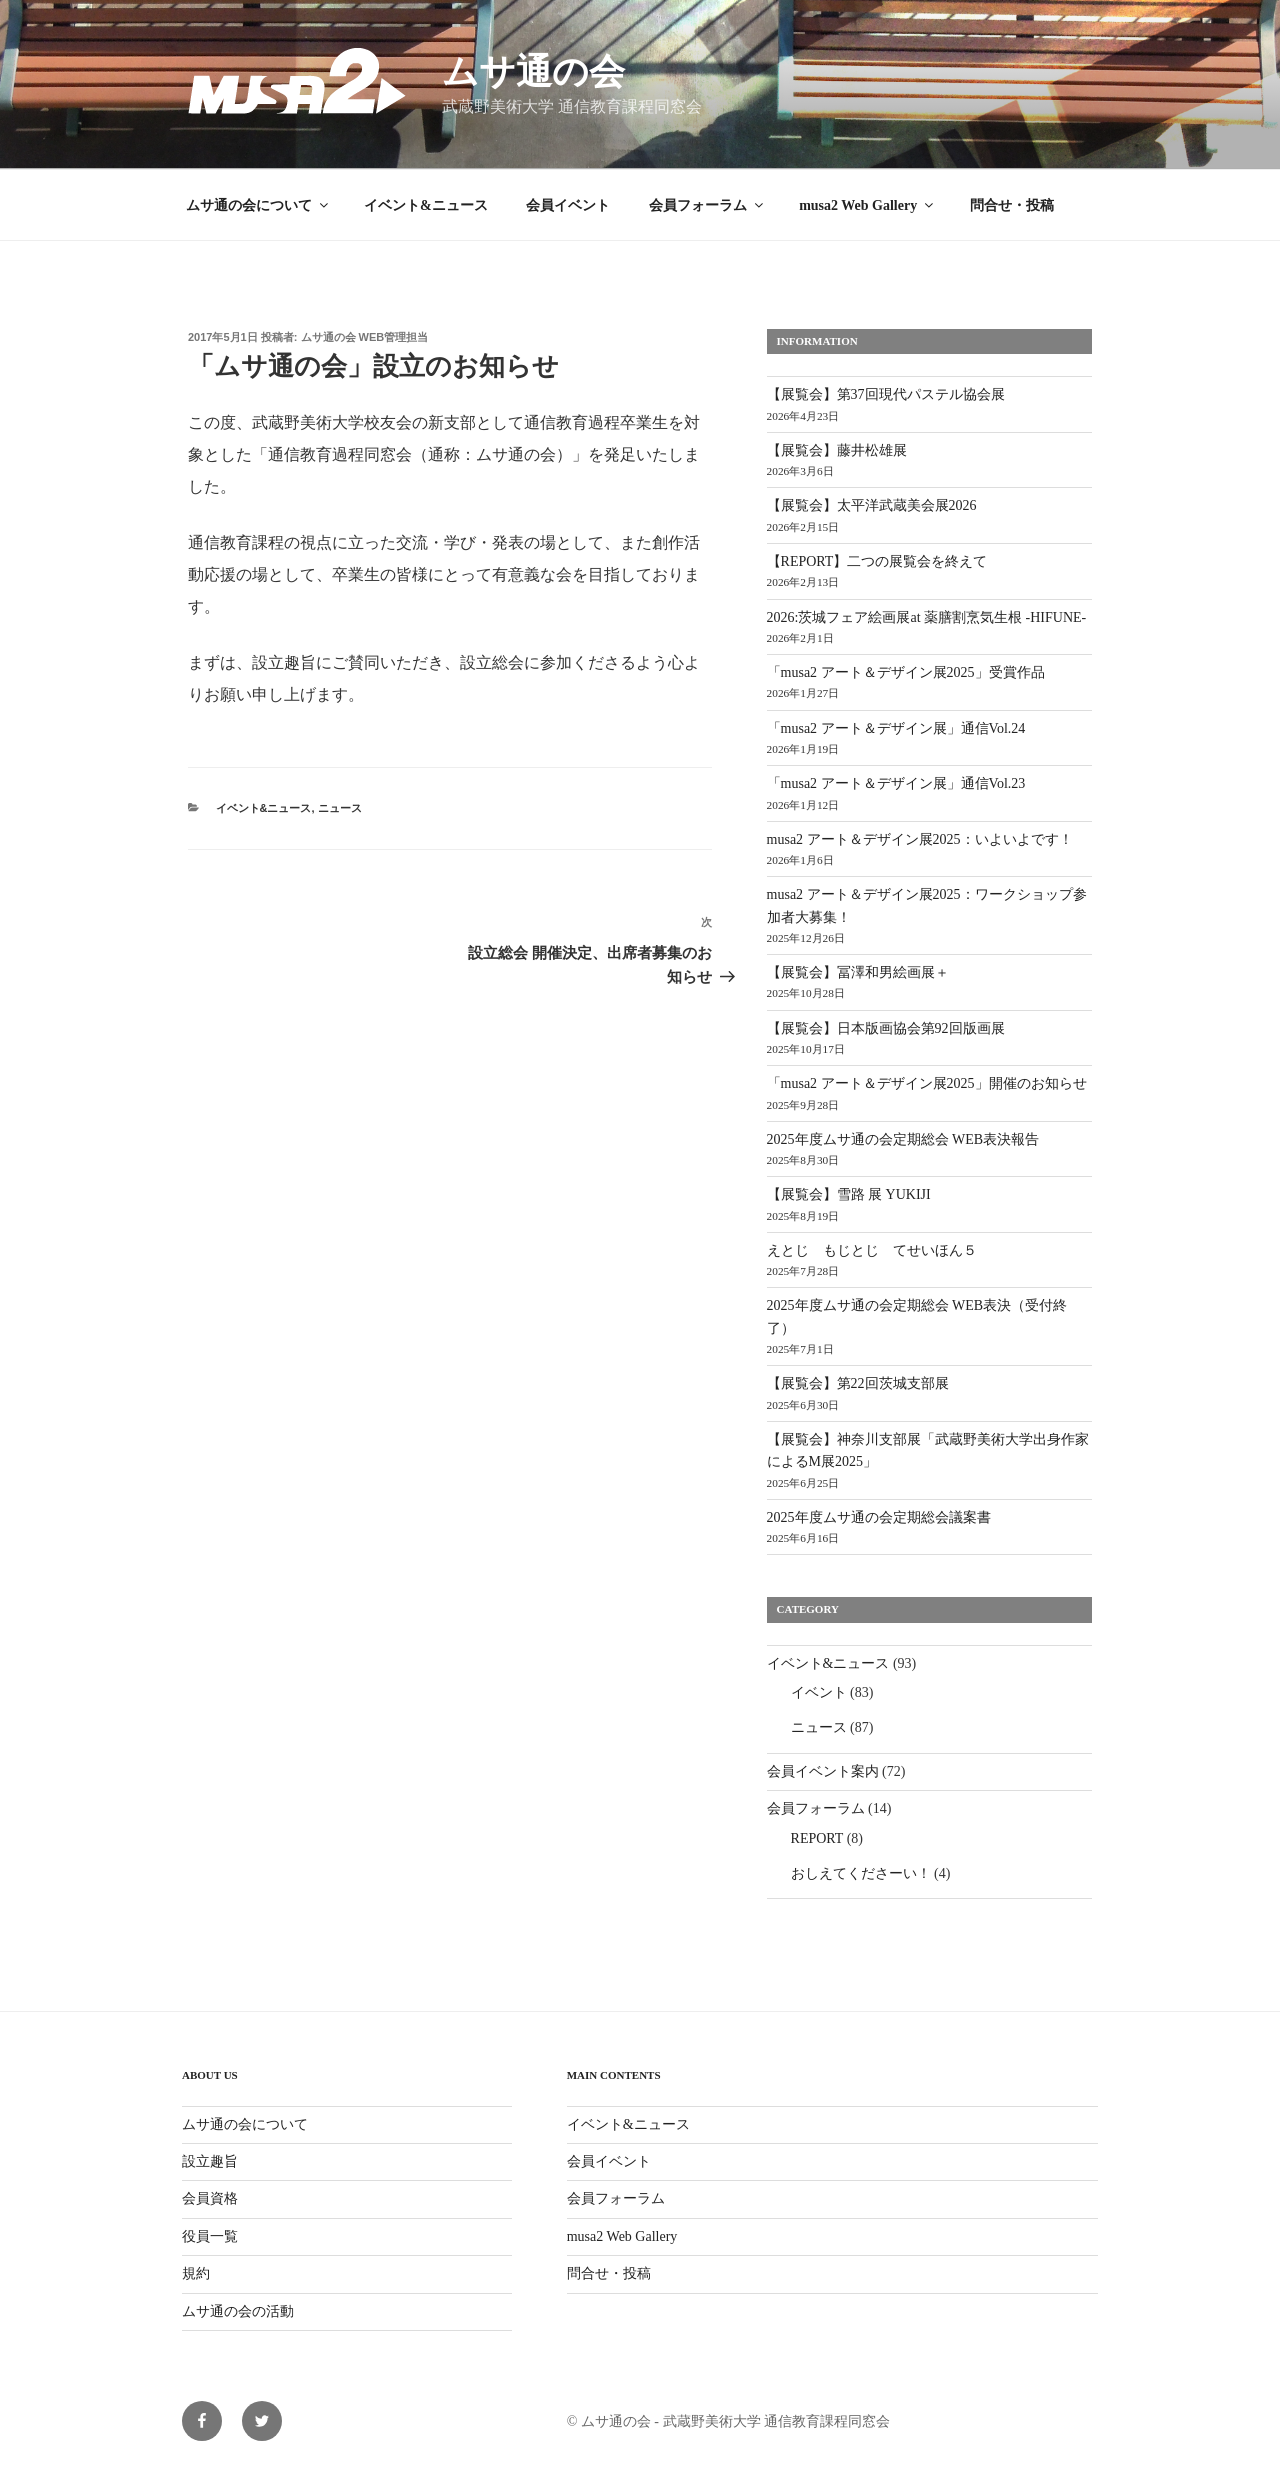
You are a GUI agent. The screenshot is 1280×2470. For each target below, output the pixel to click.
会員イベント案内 (823, 1771)
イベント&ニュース (426, 205)
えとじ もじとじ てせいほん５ (872, 1250)
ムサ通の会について (258, 205)
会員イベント (568, 205)
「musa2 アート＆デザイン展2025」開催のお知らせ (927, 1083)
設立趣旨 (210, 2161)
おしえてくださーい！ (861, 1873)
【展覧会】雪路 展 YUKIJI (849, 1194)
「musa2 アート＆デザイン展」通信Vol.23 (896, 783)
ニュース (340, 808)
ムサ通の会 (533, 72)
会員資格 (210, 2198)
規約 (196, 2273)
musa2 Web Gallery (867, 205)
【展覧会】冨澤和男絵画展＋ (858, 972)
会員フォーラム (707, 205)
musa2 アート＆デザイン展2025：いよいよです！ (920, 839)
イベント (819, 1692)
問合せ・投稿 (1012, 205)
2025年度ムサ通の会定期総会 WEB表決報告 (903, 1139)
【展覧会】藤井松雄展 (837, 450)
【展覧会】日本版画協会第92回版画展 (886, 1028)
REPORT (817, 1838)
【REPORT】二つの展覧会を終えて (877, 561)
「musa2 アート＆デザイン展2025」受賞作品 (906, 672)
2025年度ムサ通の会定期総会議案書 (879, 1517)
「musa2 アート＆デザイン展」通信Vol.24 (896, 728)
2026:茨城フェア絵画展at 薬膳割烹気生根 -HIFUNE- (927, 617)
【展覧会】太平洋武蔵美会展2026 (872, 505)
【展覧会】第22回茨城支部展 (858, 1383)
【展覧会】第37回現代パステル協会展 (886, 394)
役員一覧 (210, 2236)
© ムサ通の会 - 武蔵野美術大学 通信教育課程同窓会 (728, 2421)
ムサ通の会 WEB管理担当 (365, 337)
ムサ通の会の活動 (238, 2311)
